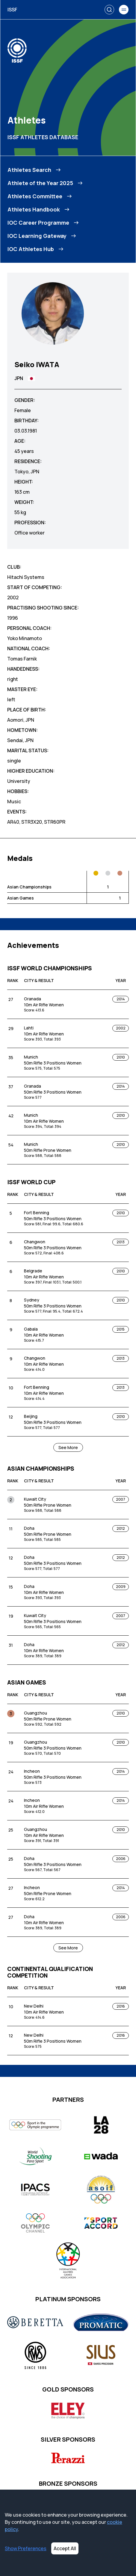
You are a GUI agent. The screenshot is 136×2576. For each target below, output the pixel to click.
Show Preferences (25, 2548)
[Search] (109, 9)
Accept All (65, 2548)
